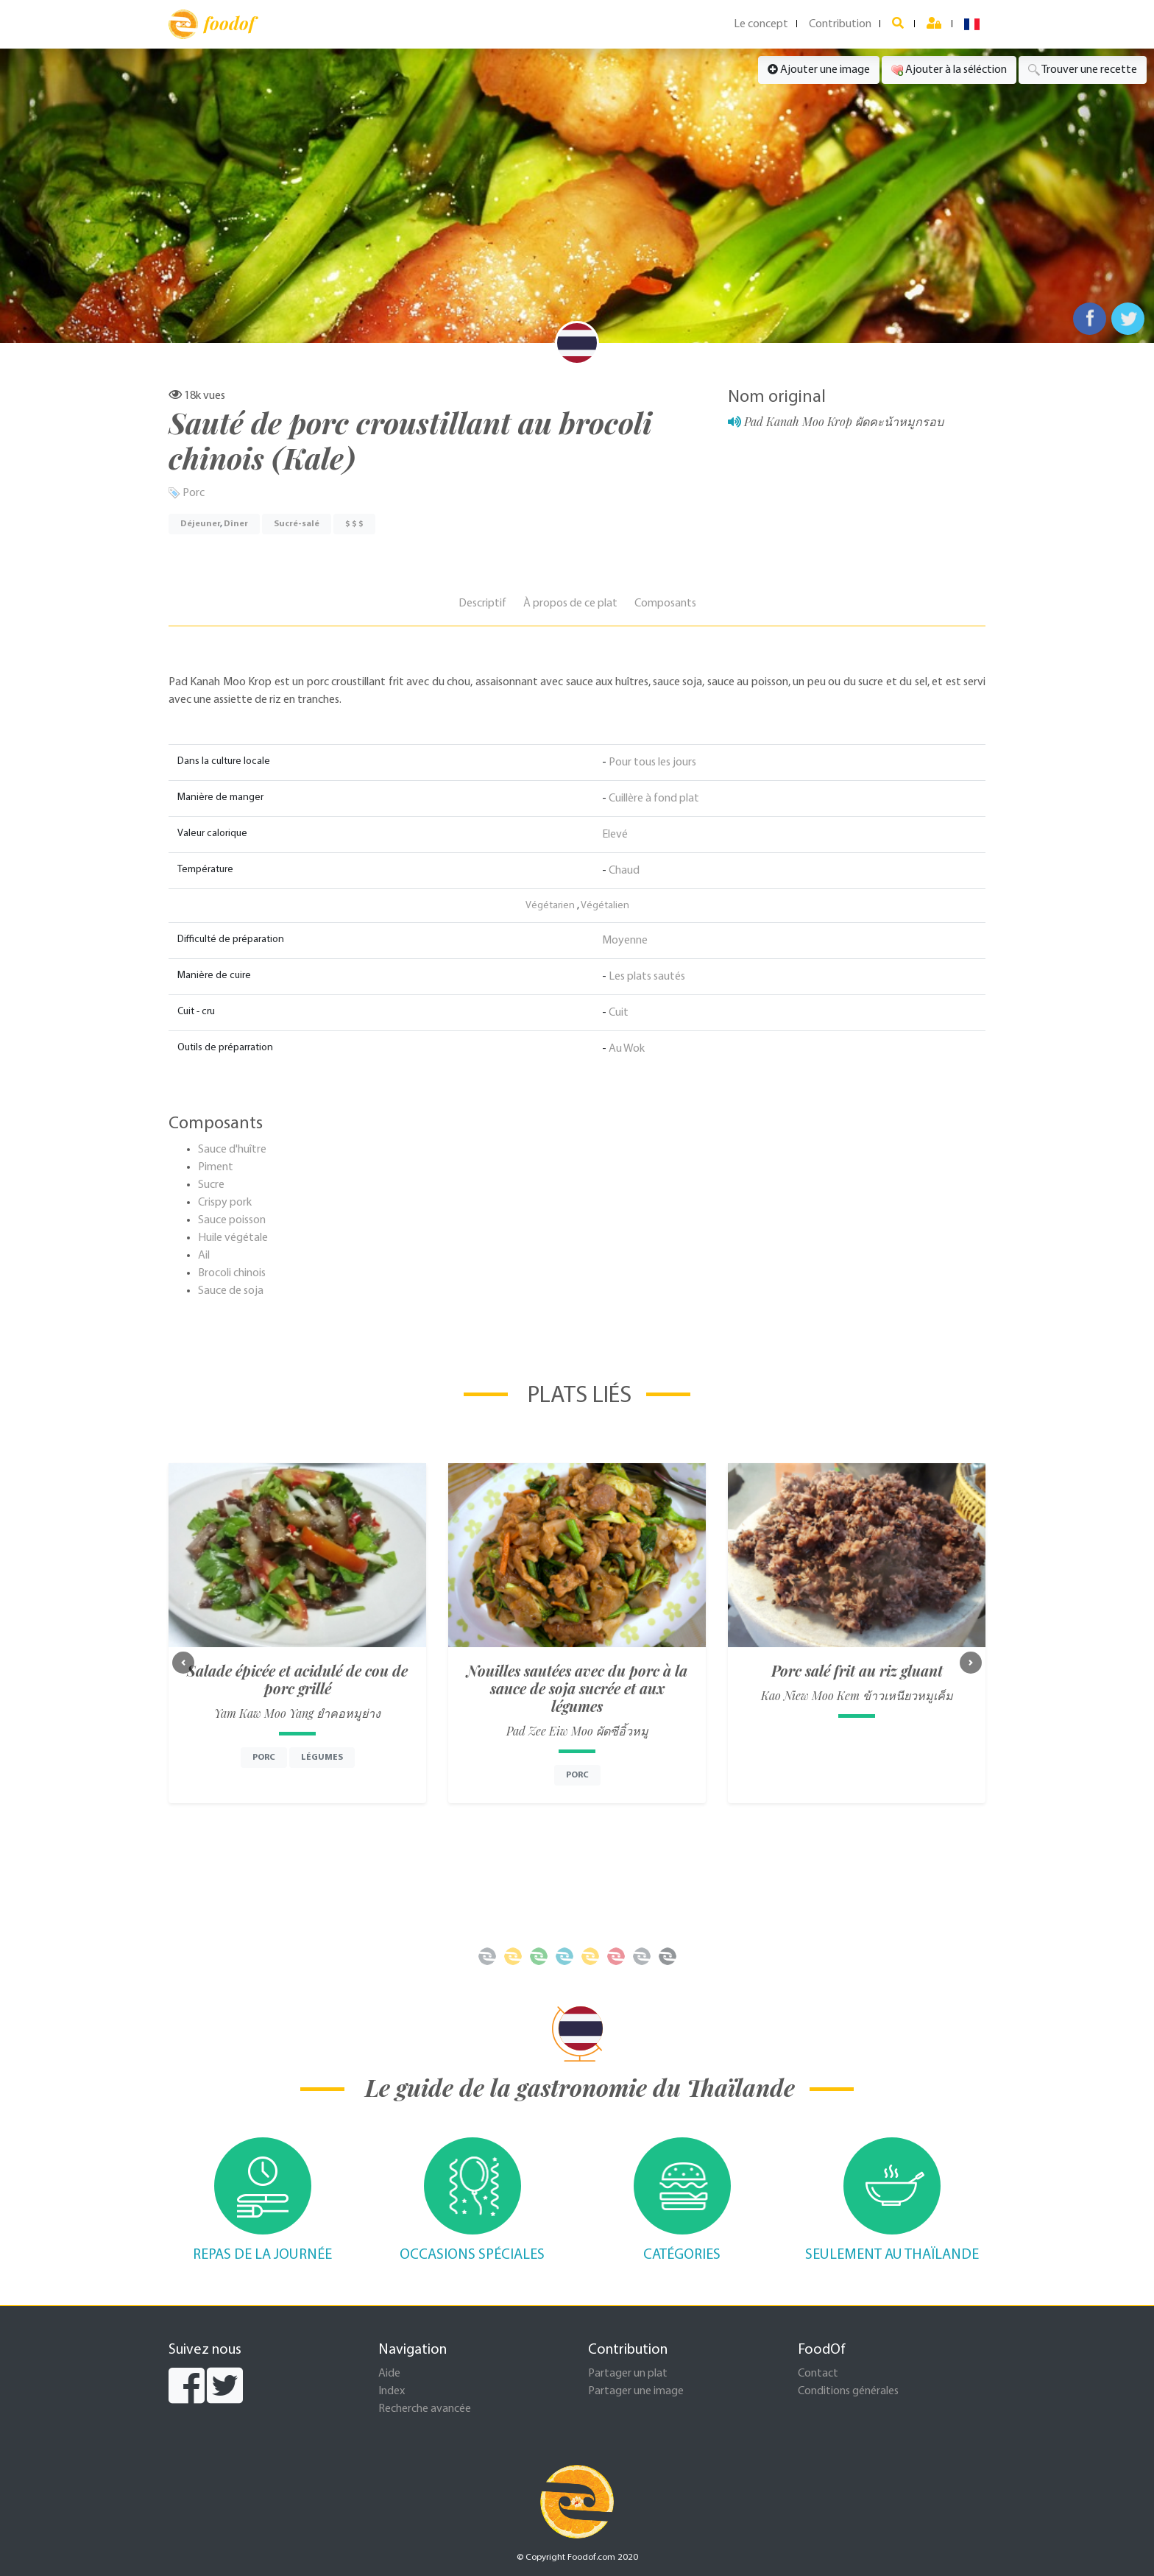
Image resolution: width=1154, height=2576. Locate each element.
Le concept (761, 24)
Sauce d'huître (232, 1150)
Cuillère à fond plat (654, 798)
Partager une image (636, 2391)
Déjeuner (200, 524)
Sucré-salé (296, 524)
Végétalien (605, 905)
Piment (215, 1167)
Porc (194, 493)
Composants (665, 603)
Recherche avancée (424, 2409)
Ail (204, 1256)
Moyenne (625, 940)
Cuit (619, 1013)
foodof (212, 24)
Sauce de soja (230, 1291)
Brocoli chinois (232, 1273)
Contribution (840, 24)
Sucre (211, 1185)
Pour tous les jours (652, 762)
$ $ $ (354, 524)
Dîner (236, 524)
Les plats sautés (647, 977)
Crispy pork (225, 1203)
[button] (183, 1662)
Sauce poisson (232, 1220)
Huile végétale (233, 1238)
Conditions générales (848, 2391)
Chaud (624, 871)
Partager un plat (628, 2373)
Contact (818, 2373)
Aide (389, 2373)
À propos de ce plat (570, 603)
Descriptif (482, 603)
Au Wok (627, 1049)
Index (391, 2391)
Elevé (615, 835)
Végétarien (550, 905)
